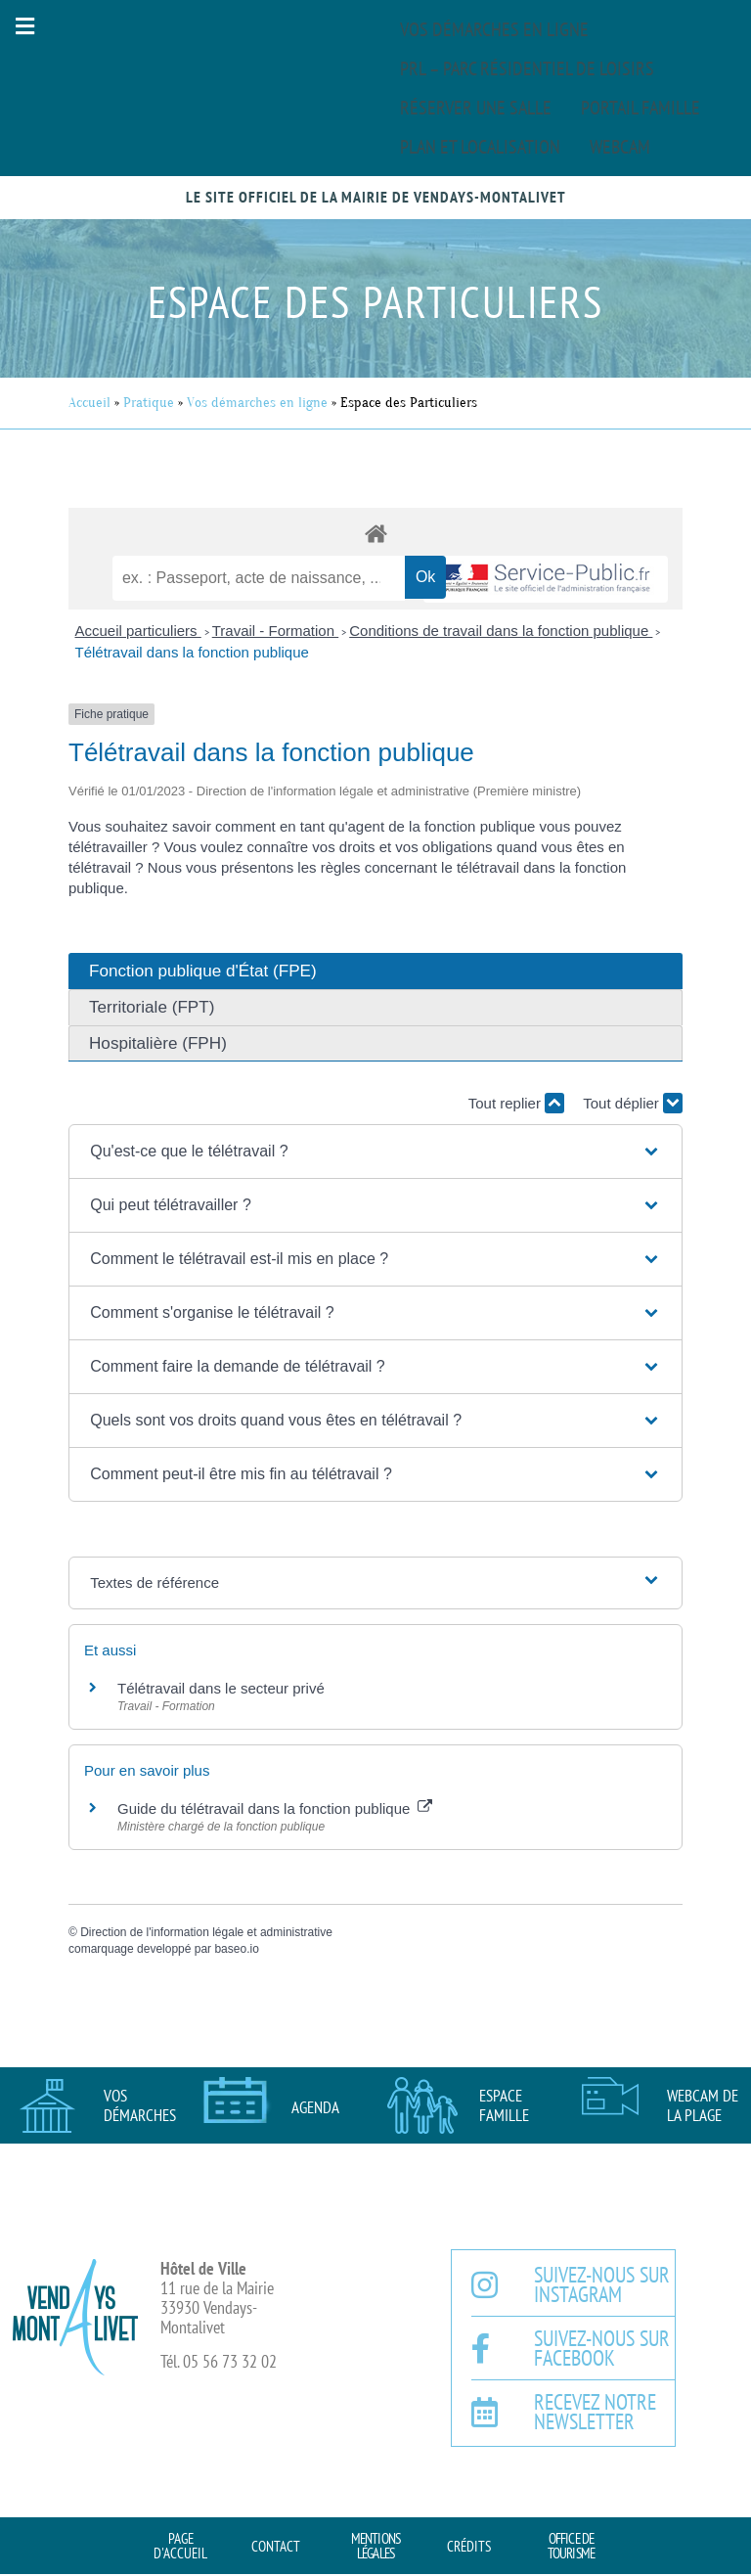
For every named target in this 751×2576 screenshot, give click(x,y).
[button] (24, 26)
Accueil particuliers (138, 630)
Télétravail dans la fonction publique (192, 652)
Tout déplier (633, 1103)
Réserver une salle (476, 107)
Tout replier (516, 1103)
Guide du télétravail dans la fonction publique (274, 1808)
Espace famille (504, 2105)
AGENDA (315, 2107)
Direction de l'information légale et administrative (206, 1932)
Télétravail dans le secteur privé (221, 1688)
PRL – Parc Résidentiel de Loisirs (527, 68)
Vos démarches (140, 2105)
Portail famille (640, 107)
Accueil (89, 402)
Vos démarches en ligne (494, 29)
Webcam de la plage (702, 2105)
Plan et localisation (480, 146)
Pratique (148, 402)
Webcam (620, 146)
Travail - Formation (275, 630)
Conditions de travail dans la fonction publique (500, 630)
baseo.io (236, 1949)
